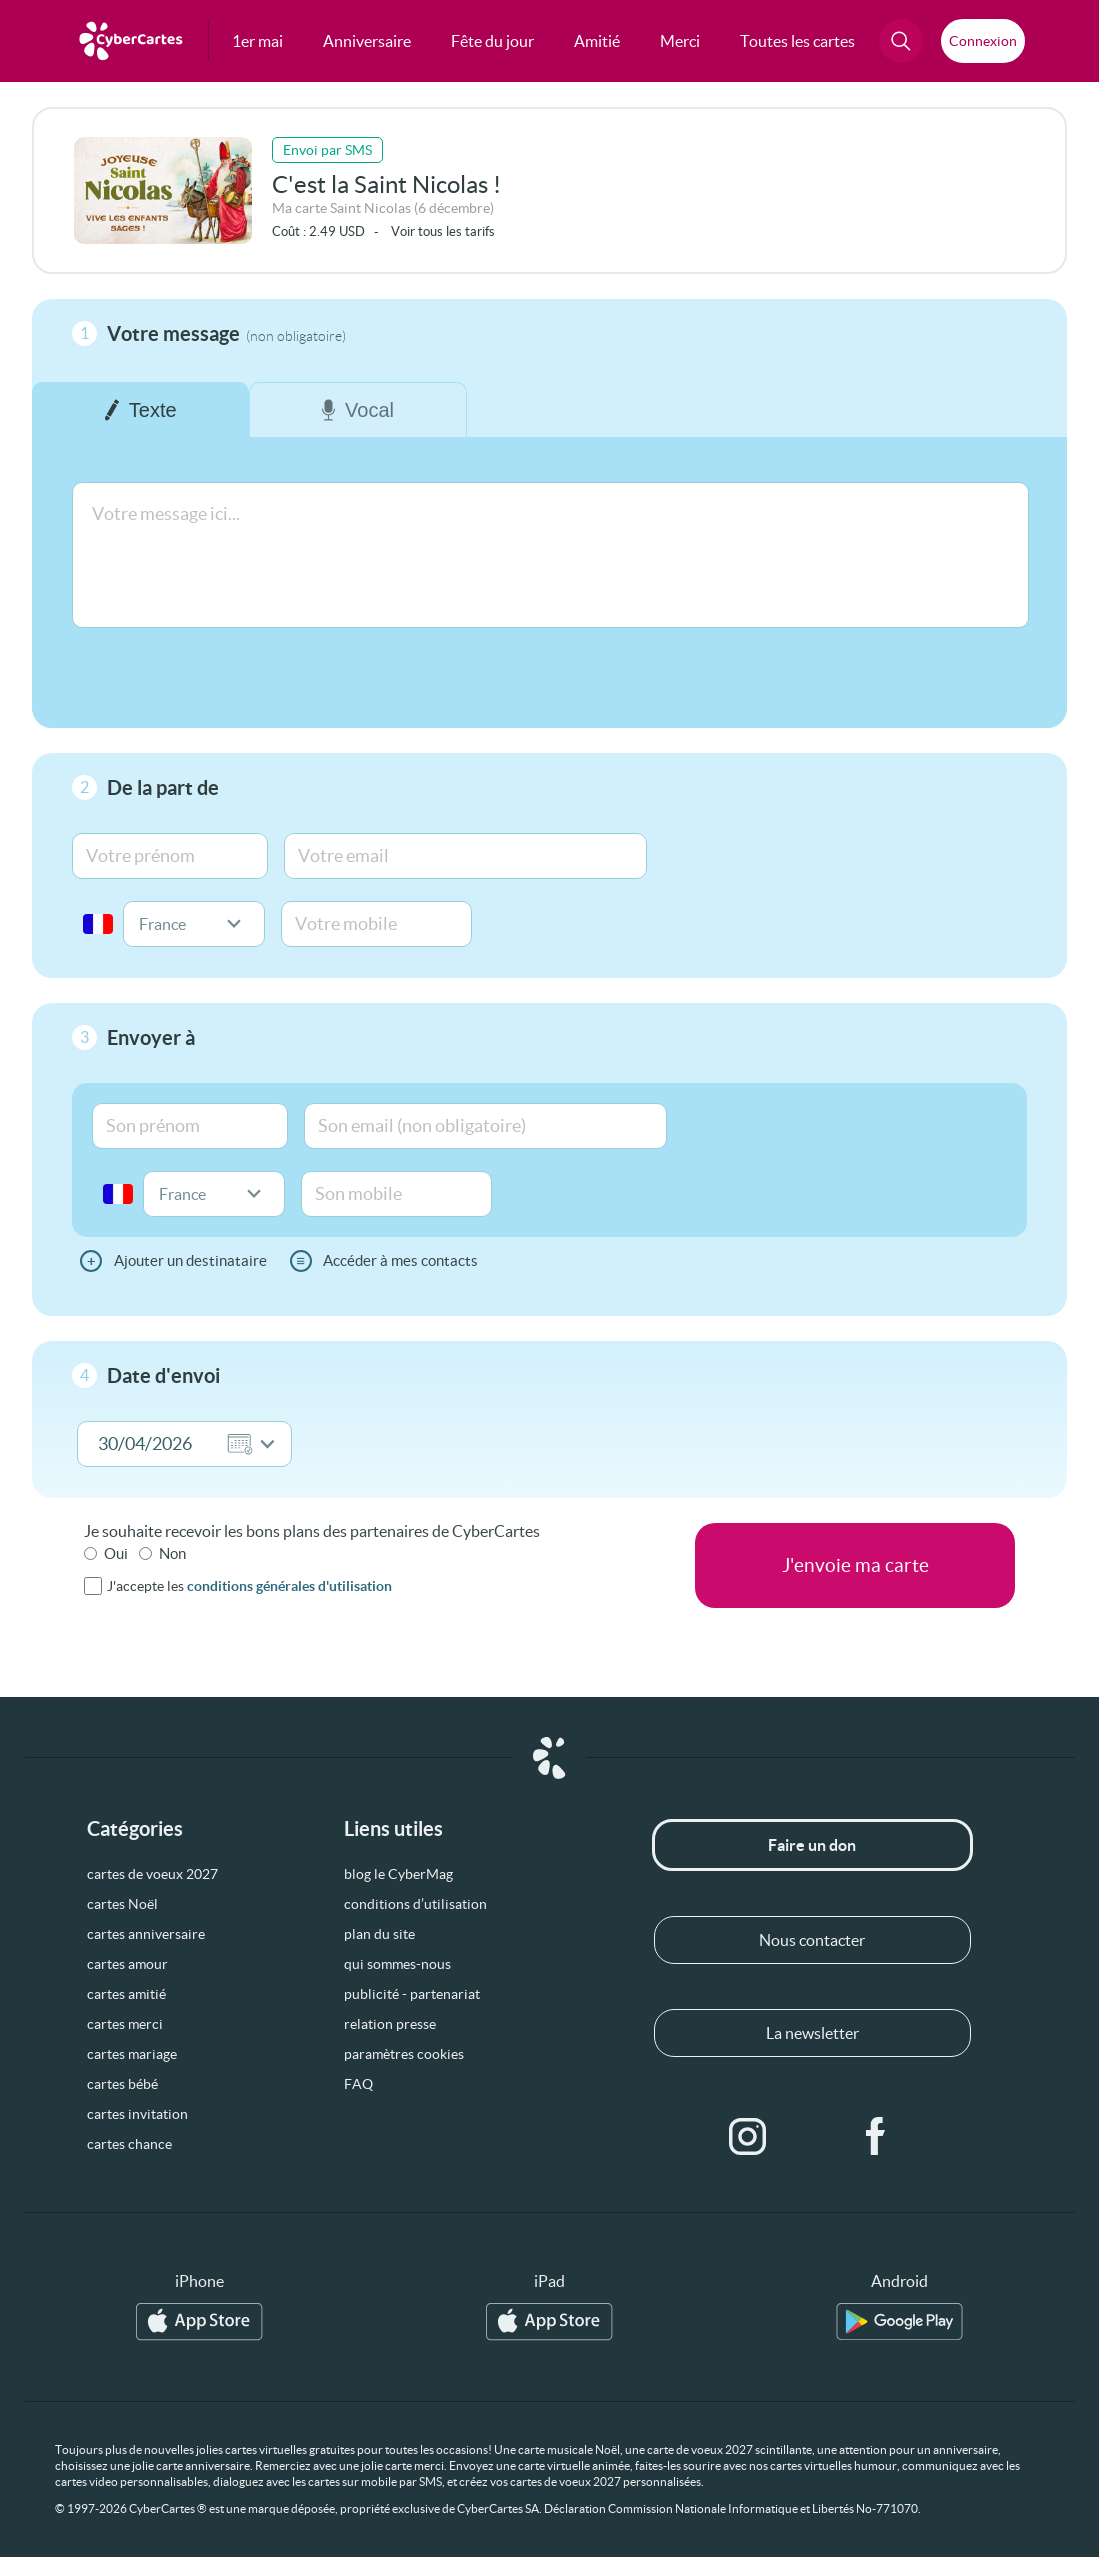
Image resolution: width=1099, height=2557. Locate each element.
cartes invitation (137, 2114)
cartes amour (127, 1964)
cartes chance (129, 2144)
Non (172, 1553)
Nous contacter (812, 1940)
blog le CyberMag (398, 1874)
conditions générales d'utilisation (289, 1586)
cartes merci (125, 2024)
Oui (116, 1553)
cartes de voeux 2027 (152, 1874)
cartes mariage (132, 2054)
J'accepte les (249, 1586)
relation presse (390, 2024)
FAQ (358, 2084)
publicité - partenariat (412, 1994)
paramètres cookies (404, 2054)
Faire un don (812, 1845)
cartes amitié (126, 1994)
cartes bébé (122, 2084)
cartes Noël (122, 1904)
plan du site (379, 1934)
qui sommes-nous (397, 1964)
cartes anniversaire (146, 1934)
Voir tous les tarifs (443, 231)
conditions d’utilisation (415, 1904)
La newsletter (812, 2033)
